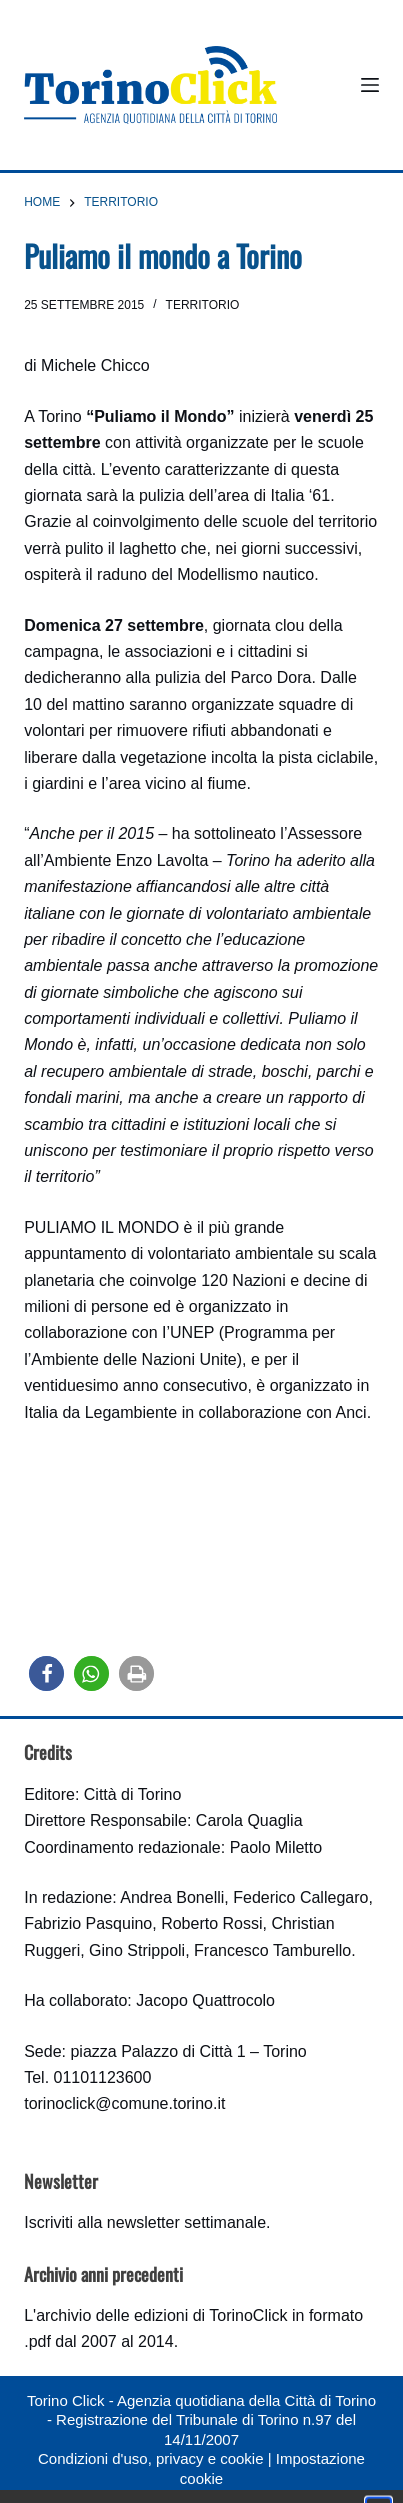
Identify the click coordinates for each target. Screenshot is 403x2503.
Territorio (203, 305)
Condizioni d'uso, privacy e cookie (150, 2458)
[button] (46, 1673)
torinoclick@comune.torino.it (124, 2103)
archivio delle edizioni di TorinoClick (161, 2315)
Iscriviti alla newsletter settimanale (145, 2222)
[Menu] (370, 85)
